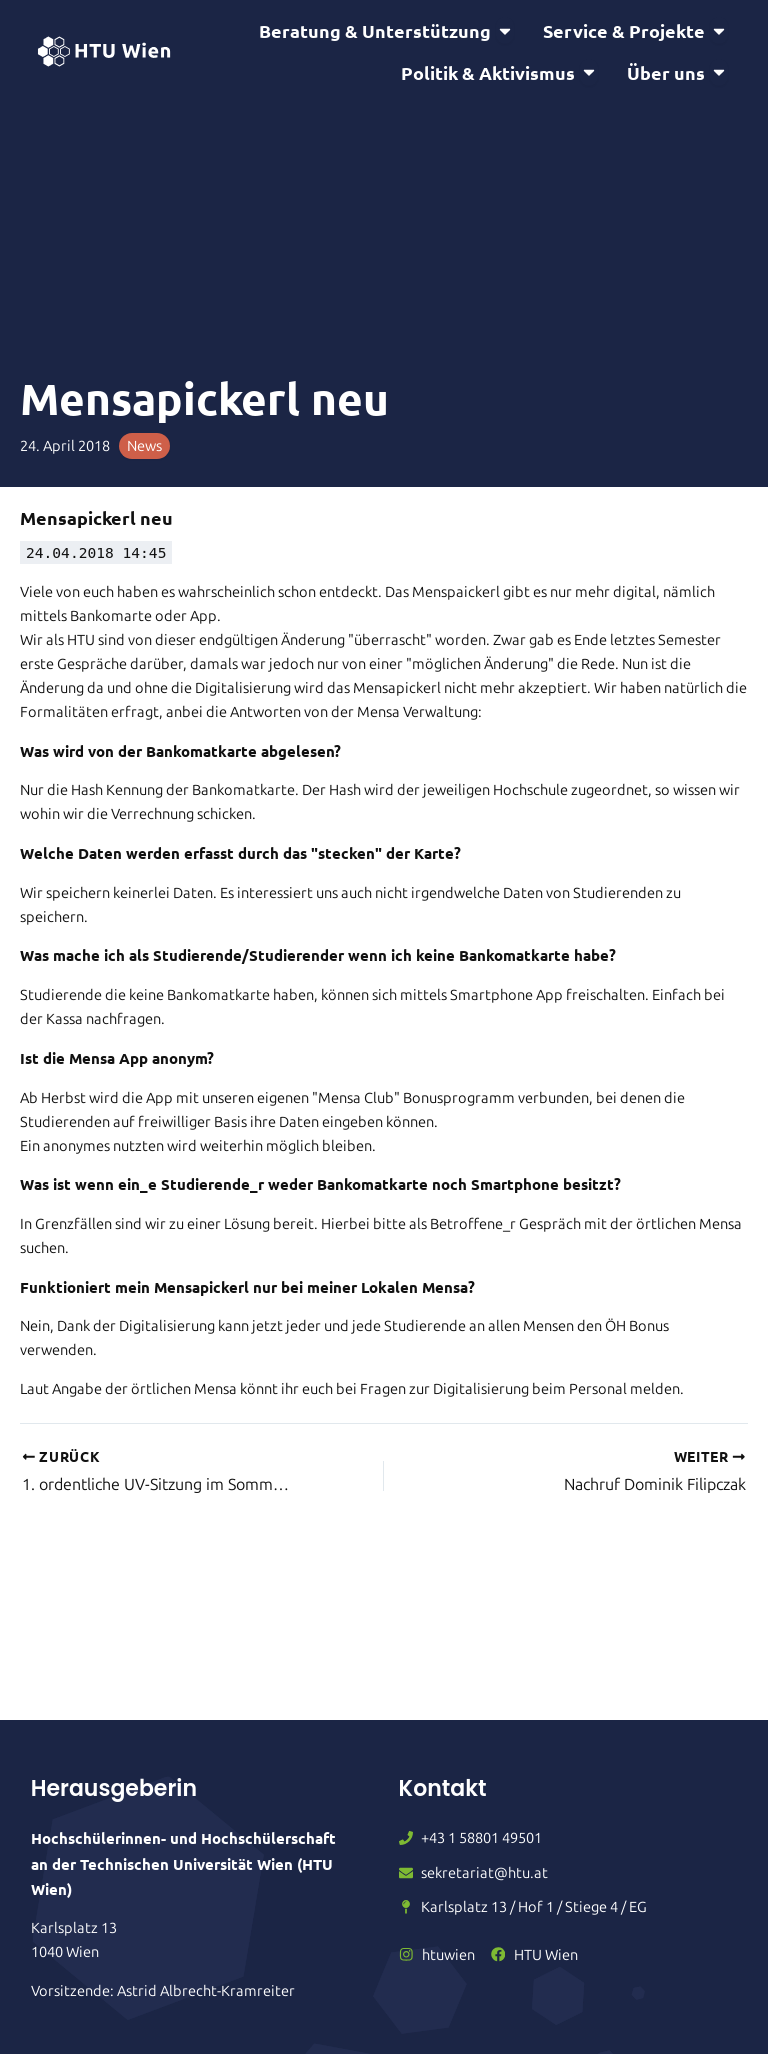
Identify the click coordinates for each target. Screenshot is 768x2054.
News (144, 446)
